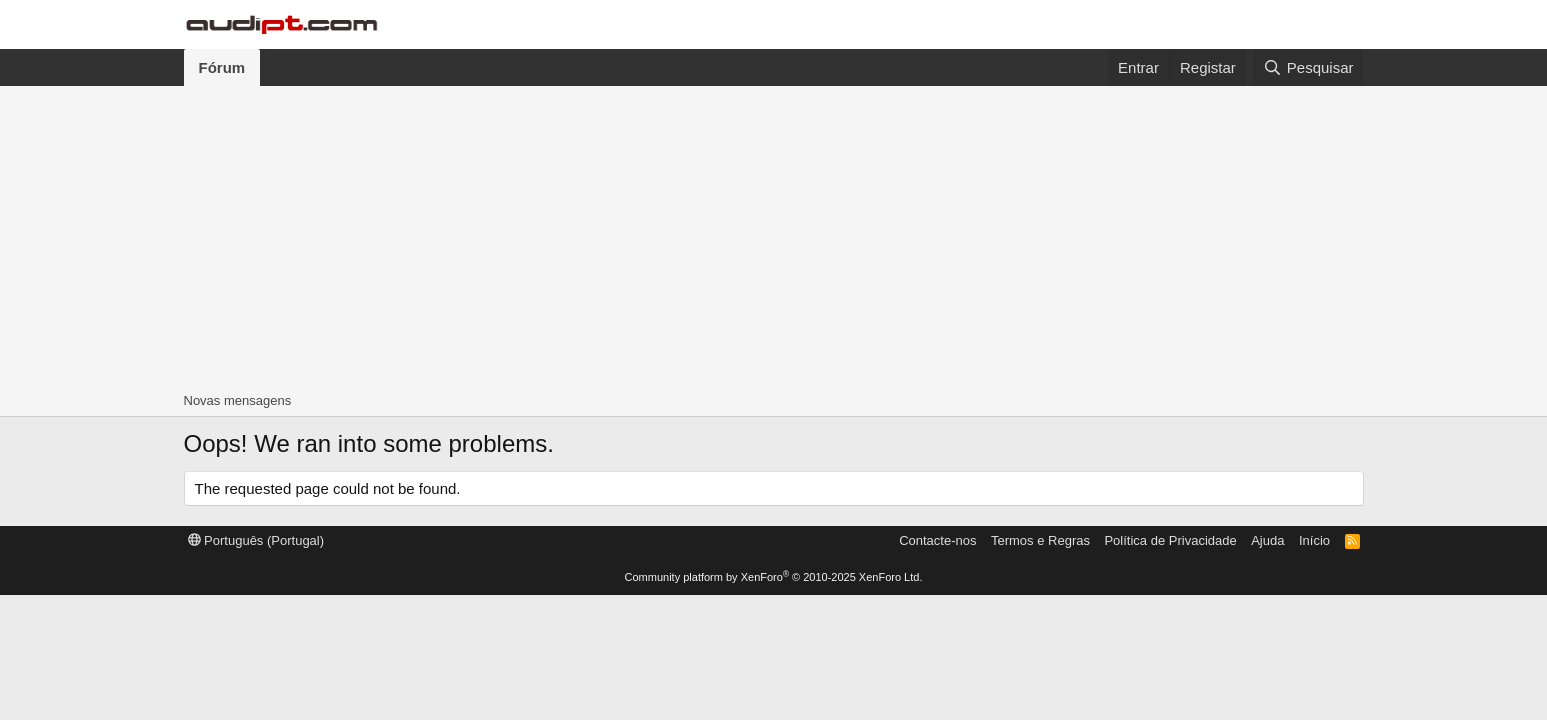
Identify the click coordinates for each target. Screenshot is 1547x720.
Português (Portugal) (256, 540)
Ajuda (1267, 540)
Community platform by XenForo (774, 577)
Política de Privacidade (1170, 540)
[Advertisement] (774, 236)
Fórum (222, 67)
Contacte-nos (937, 540)
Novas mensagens (238, 400)
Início (1314, 540)
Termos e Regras (1040, 540)
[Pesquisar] (1308, 67)
